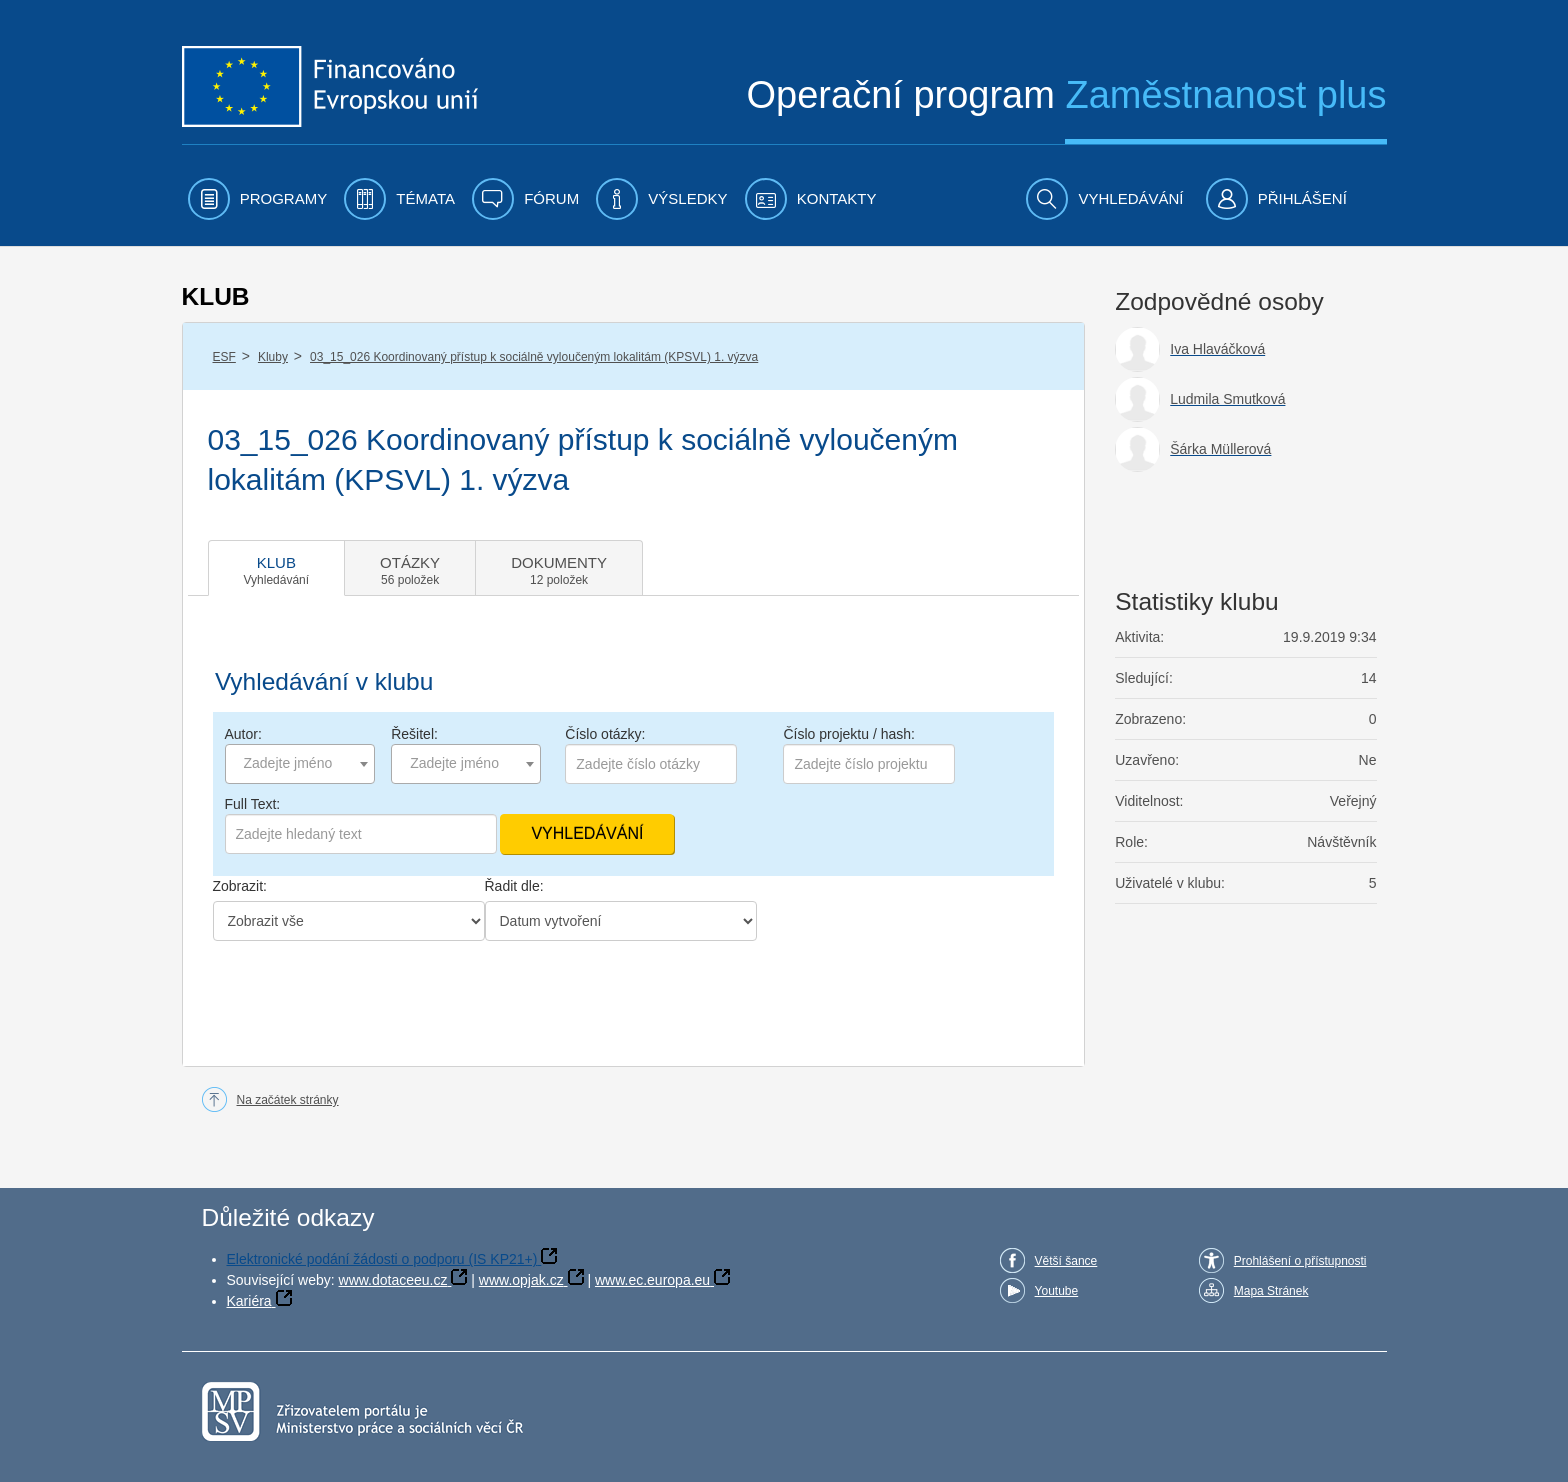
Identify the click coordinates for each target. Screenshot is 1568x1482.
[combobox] (300, 764)
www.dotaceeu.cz (393, 1280)
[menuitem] (258, 199)
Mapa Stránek (1271, 1291)
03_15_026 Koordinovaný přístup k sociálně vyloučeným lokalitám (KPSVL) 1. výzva (534, 357)
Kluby (273, 357)
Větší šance (1066, 1261)
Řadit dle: (514, 886)
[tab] (277, 568)
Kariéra (249, 1301)
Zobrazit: (240, 886)
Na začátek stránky (288, 1100)
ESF (224, 357)
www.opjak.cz (521, 1280)
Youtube (1057, 1291)
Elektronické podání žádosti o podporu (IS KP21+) (382, 1259)
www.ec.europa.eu (652, 1280)
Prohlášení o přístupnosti (1300, 1261)
